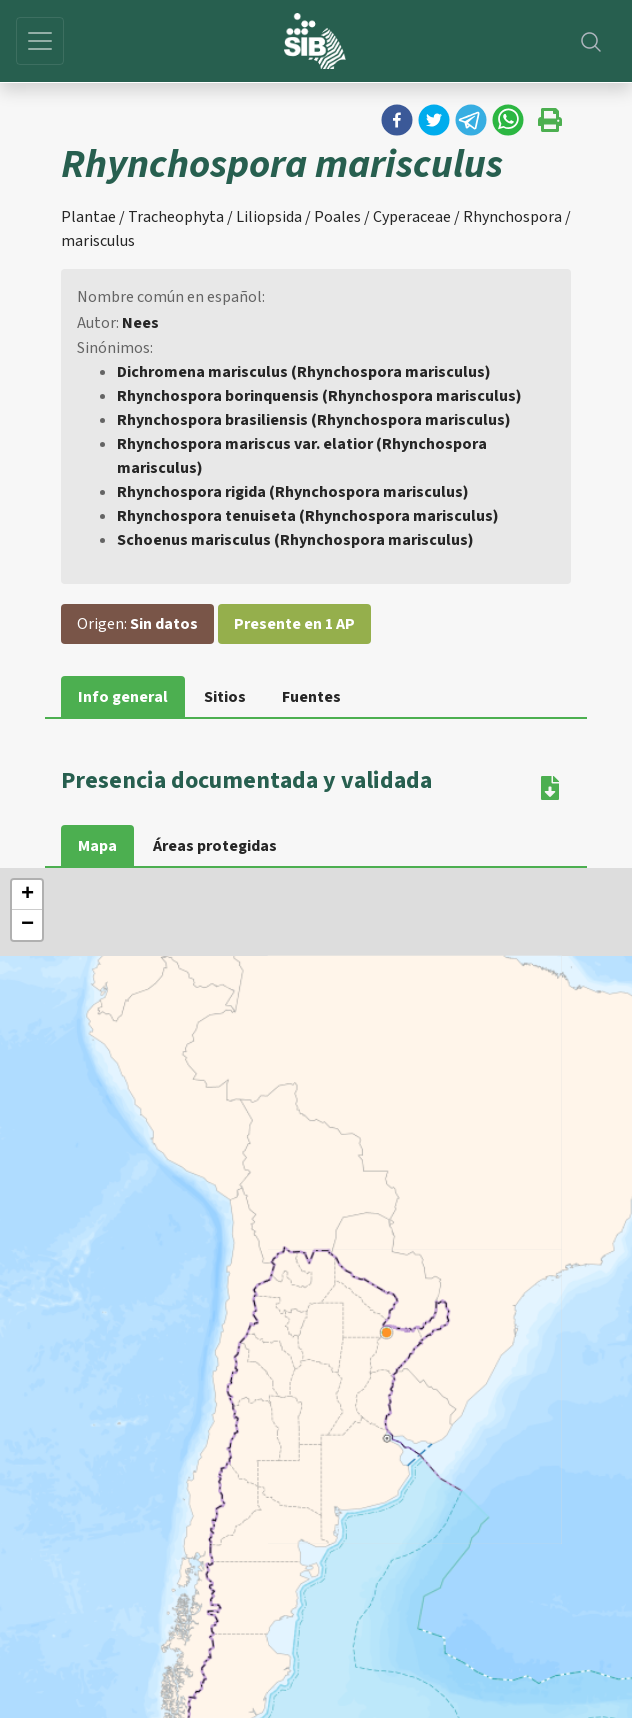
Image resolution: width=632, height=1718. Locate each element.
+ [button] (27, 895)
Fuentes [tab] (311, 697)
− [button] (27, 925)
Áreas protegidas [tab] (215, 846)
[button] (397, 120)
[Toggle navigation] (40, 41)
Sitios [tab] (225, 697)
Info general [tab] (123, 697)
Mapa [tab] (97, 846)
